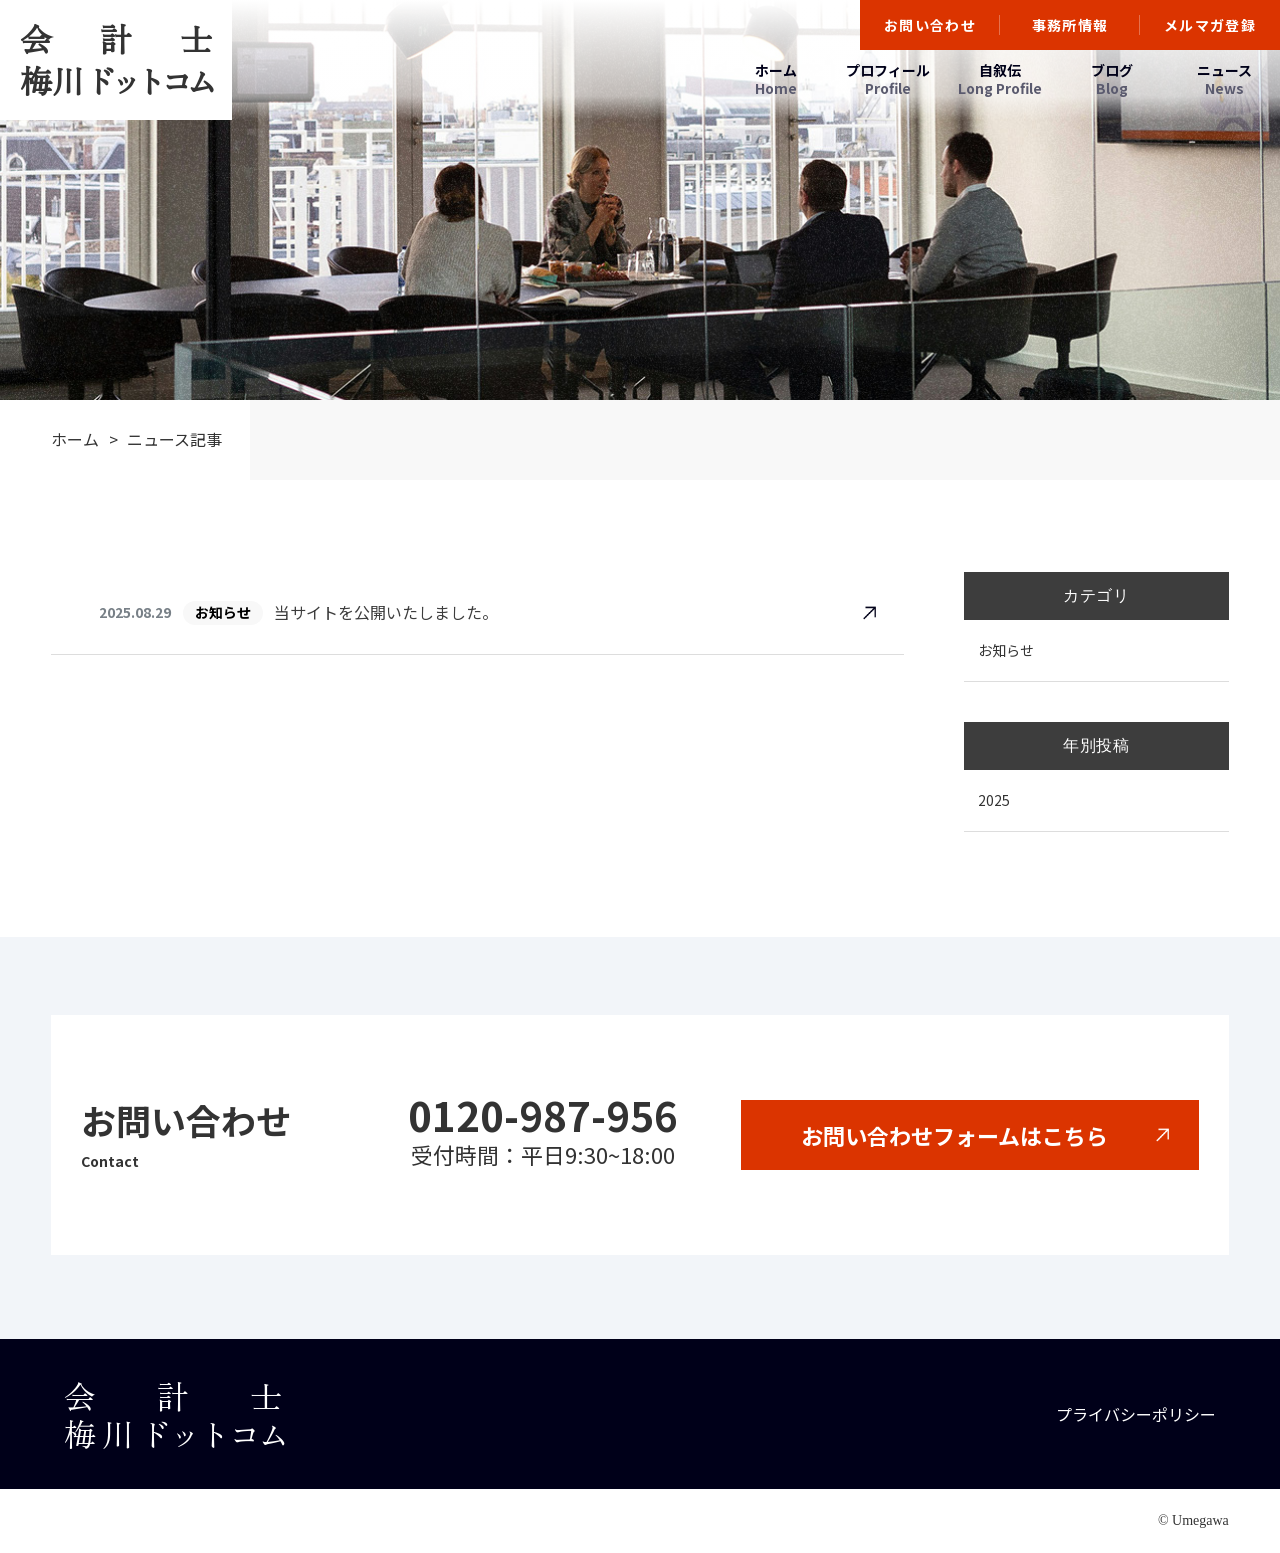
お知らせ (1006, 650)
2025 (994, 800)
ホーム (75, 439)
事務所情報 (1070, 25)
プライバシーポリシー (1136, 1414)
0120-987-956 (543, 1115)
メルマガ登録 (1210, 25)
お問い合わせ (930, 25)
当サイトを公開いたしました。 (386, 612)
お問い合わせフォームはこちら (954, 1135)
